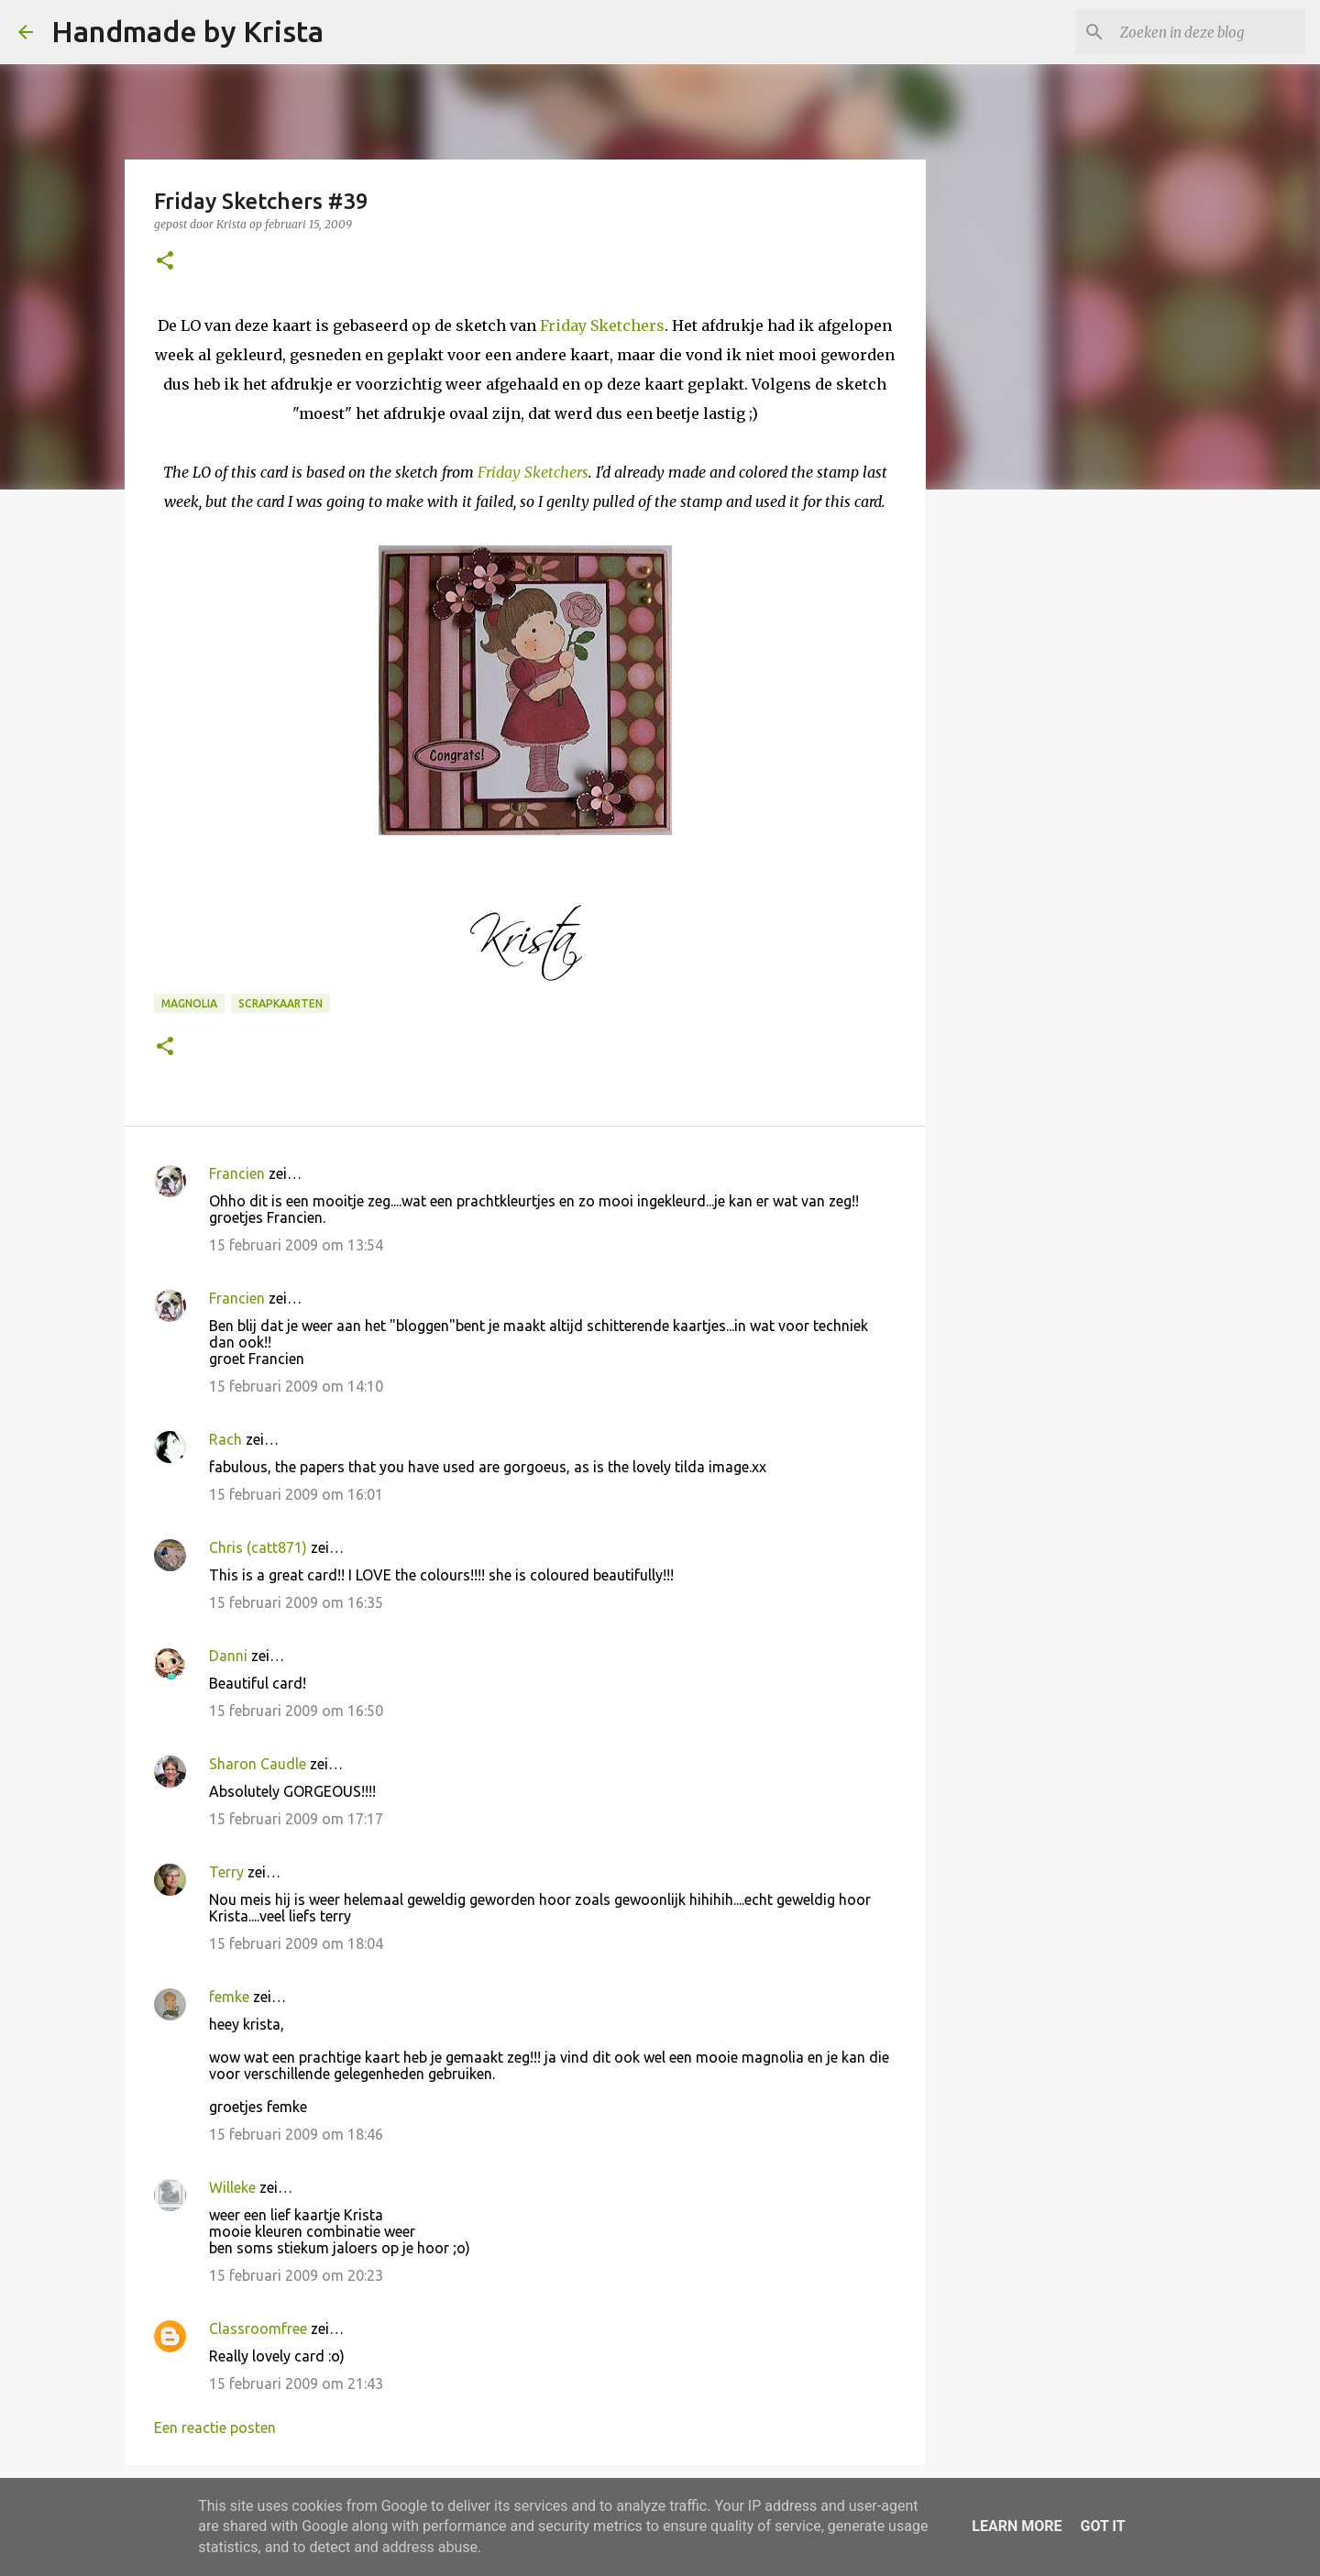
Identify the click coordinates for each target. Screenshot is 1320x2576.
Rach (225, 1439)
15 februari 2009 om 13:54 (296, 1245)
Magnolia (189, 1003)
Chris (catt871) (258, 1547)
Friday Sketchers (602, 325)
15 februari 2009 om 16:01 (296, 1494)
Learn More (1017, 2526)
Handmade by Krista (187, 31)
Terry (226, 1872)
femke (229, 1996)
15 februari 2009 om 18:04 (296, 1943)
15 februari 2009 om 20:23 (296, 2275)
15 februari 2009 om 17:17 (296, 1819)
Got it (1102, 2526)
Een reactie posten (215, 2427)
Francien (237, 1173)
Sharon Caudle (257, 1764)
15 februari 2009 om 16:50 (296, 1710)
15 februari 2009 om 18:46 (296, 2134)
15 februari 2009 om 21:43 (296, 2383)
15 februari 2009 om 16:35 (296, 1602)
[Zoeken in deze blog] (1209, 32)
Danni (228, 1655)
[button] (165, 261)
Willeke (232, 2187)
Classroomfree (258, 2328)
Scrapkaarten (280, 1003)
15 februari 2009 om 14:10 (296, 1386)
